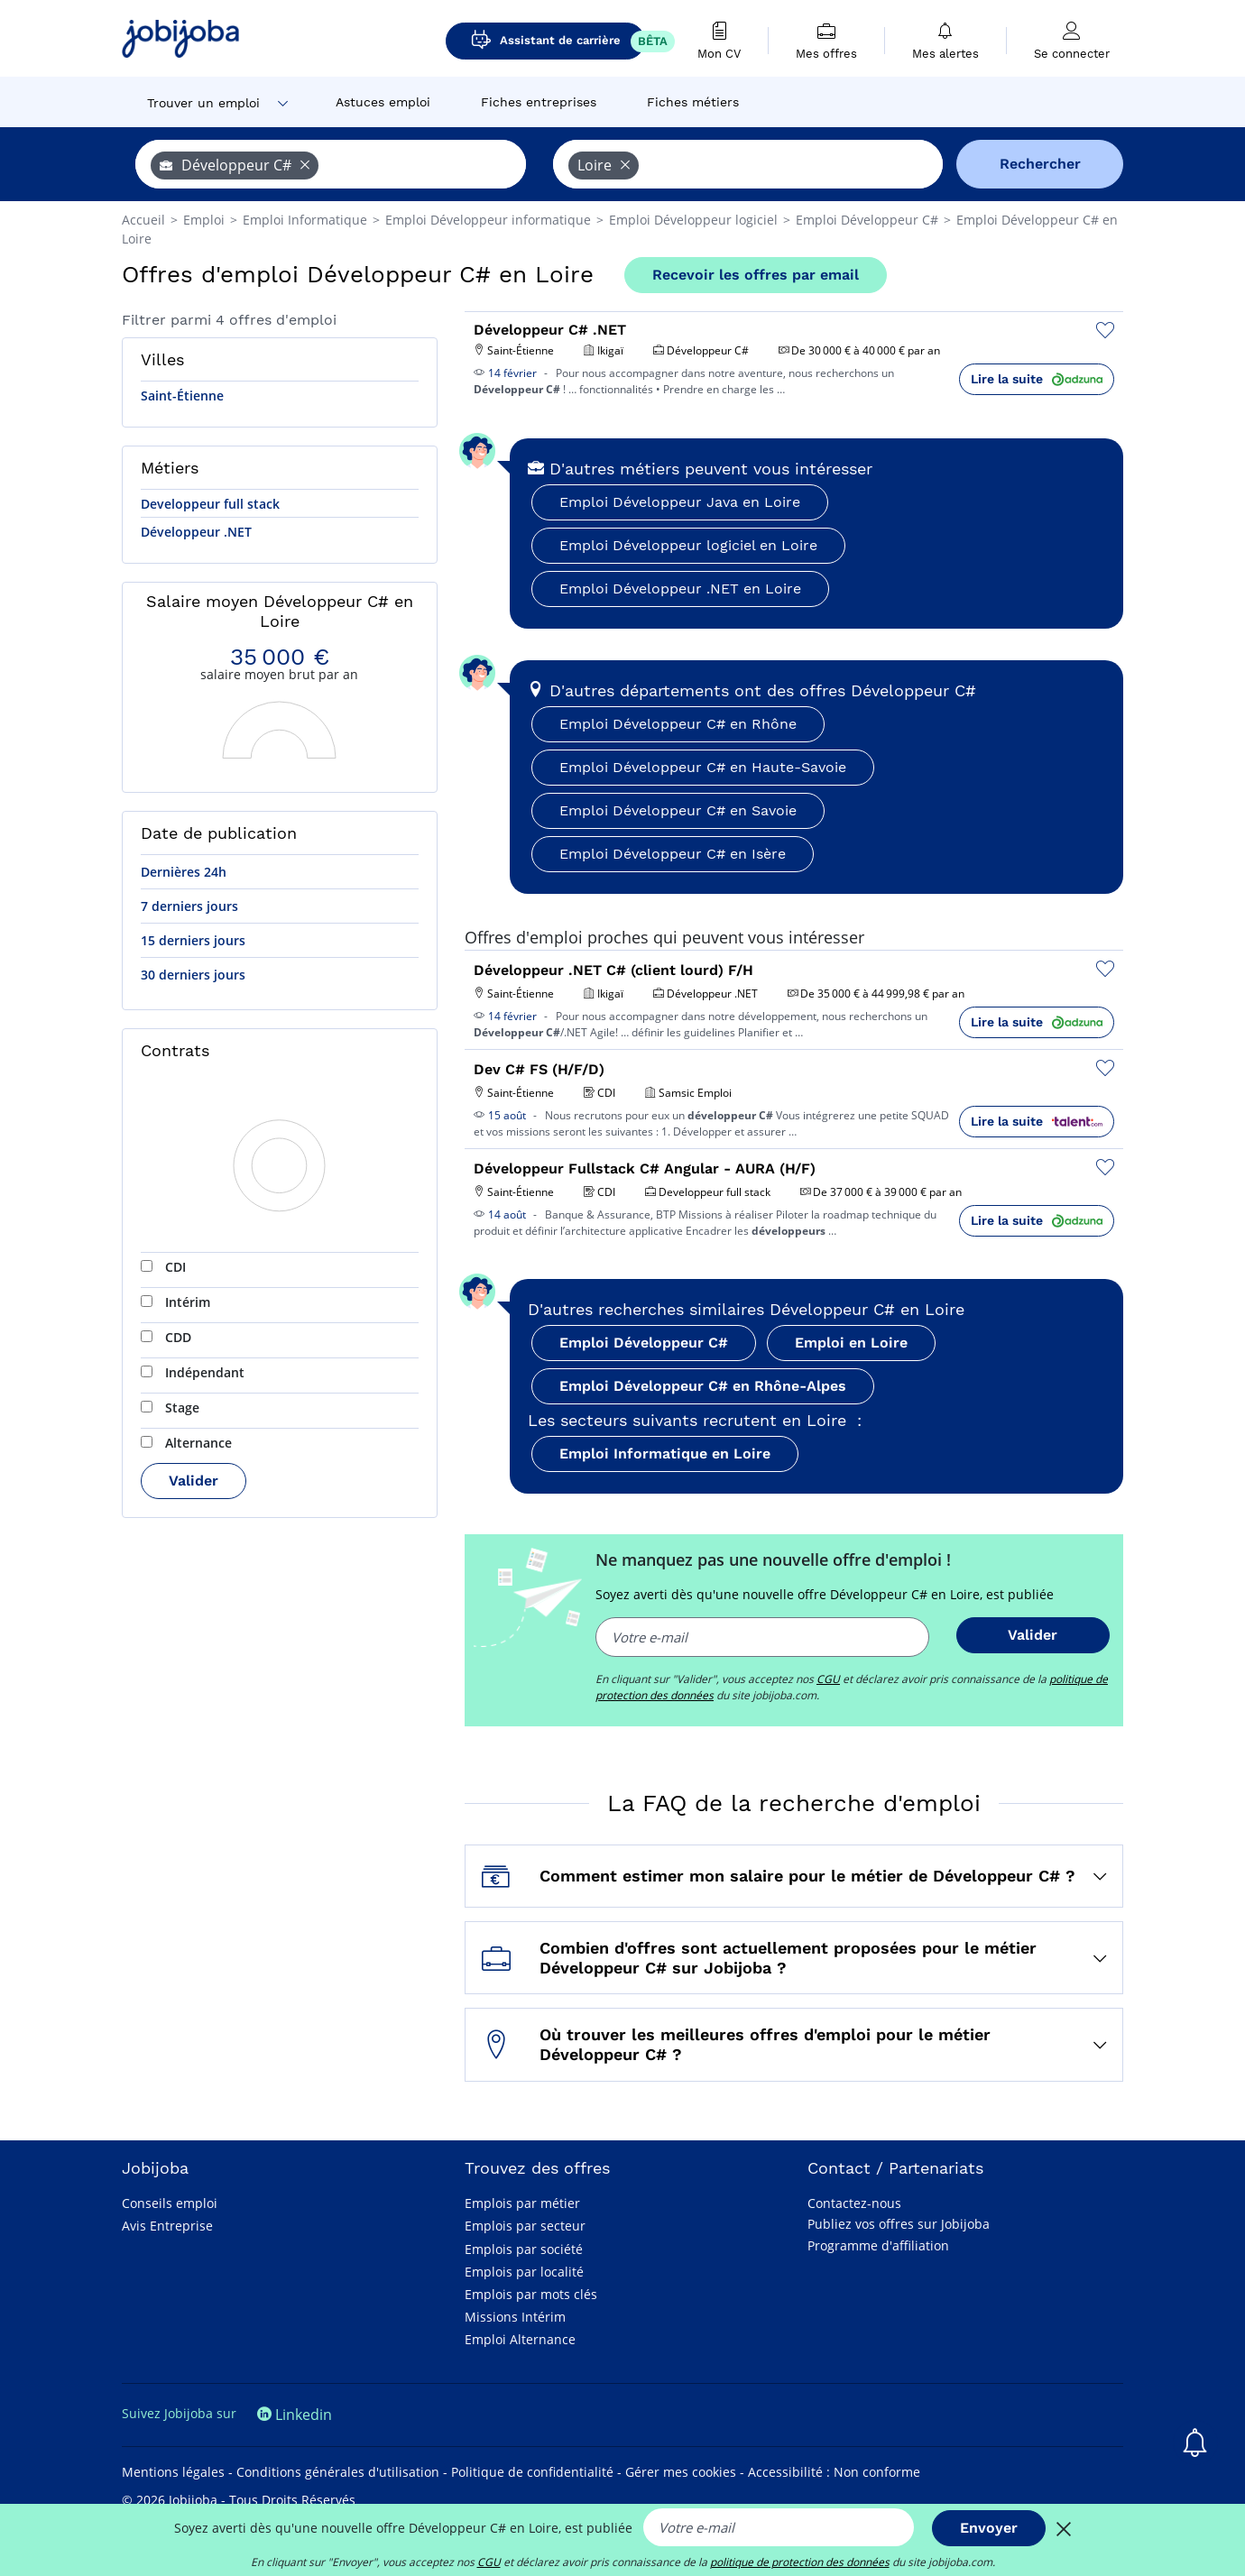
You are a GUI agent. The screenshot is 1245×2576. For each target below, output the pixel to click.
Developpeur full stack (210, 503)
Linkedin (294, 2414)
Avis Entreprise (167, 2225)
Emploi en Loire (851, 1342)
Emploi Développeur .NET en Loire (680, 588)
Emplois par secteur (525, 2225)
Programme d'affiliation (878, 2245)
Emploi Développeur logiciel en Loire (688, 545)
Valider (193, 1480)
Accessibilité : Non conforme (834, 2471)
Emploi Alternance (520, 2339)
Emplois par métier (522, 2203)
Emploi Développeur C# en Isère (672, 853)
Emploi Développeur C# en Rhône (678, 723)
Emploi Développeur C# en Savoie (678, 810)
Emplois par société (524, 2249)
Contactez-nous (854, 2203)
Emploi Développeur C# (643, 1342)
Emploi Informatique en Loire (664, 1453)
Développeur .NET (196, 531)
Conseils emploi (169, 2203)
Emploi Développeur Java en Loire (679, 502)
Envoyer (989, 2527)
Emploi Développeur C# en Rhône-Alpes (702, 1385)
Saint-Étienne (182, 395)
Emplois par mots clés (531, 2294)
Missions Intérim (515, 2316)
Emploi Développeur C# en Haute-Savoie (702, 767)
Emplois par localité (524, 2271)
